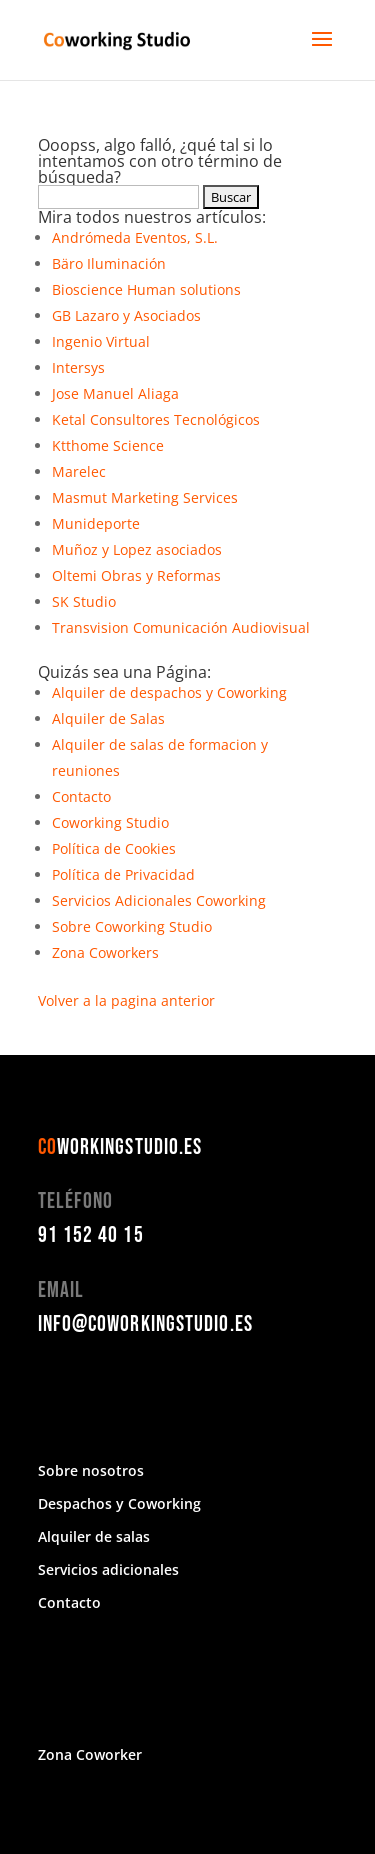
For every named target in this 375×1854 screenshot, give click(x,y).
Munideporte (96, 523)
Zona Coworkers (105, 952)
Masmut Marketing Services (145, 497)
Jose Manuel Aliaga (115, 393)
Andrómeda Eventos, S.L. (135, 237)
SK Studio (84, 601)
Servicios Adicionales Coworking (159, 900)
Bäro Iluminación (109, 263)
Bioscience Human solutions (146, 289)
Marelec (79, 471)
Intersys (78, 367)
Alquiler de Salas (108, 718)
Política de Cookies (114, 848)
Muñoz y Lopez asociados (137, 549)
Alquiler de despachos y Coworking (169, 692)
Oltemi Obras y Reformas (136, 575)
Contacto (81, 796)
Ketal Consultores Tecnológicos (156, 419)
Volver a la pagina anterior (126, 1000)
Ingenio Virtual (101, 341)
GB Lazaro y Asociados (126, 315)
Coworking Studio (110, 822)
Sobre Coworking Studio (132, 926)
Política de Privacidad (123, 874)
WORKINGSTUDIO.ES (120, 1147)
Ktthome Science (108, 445)
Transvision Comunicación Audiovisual (181, 627)
